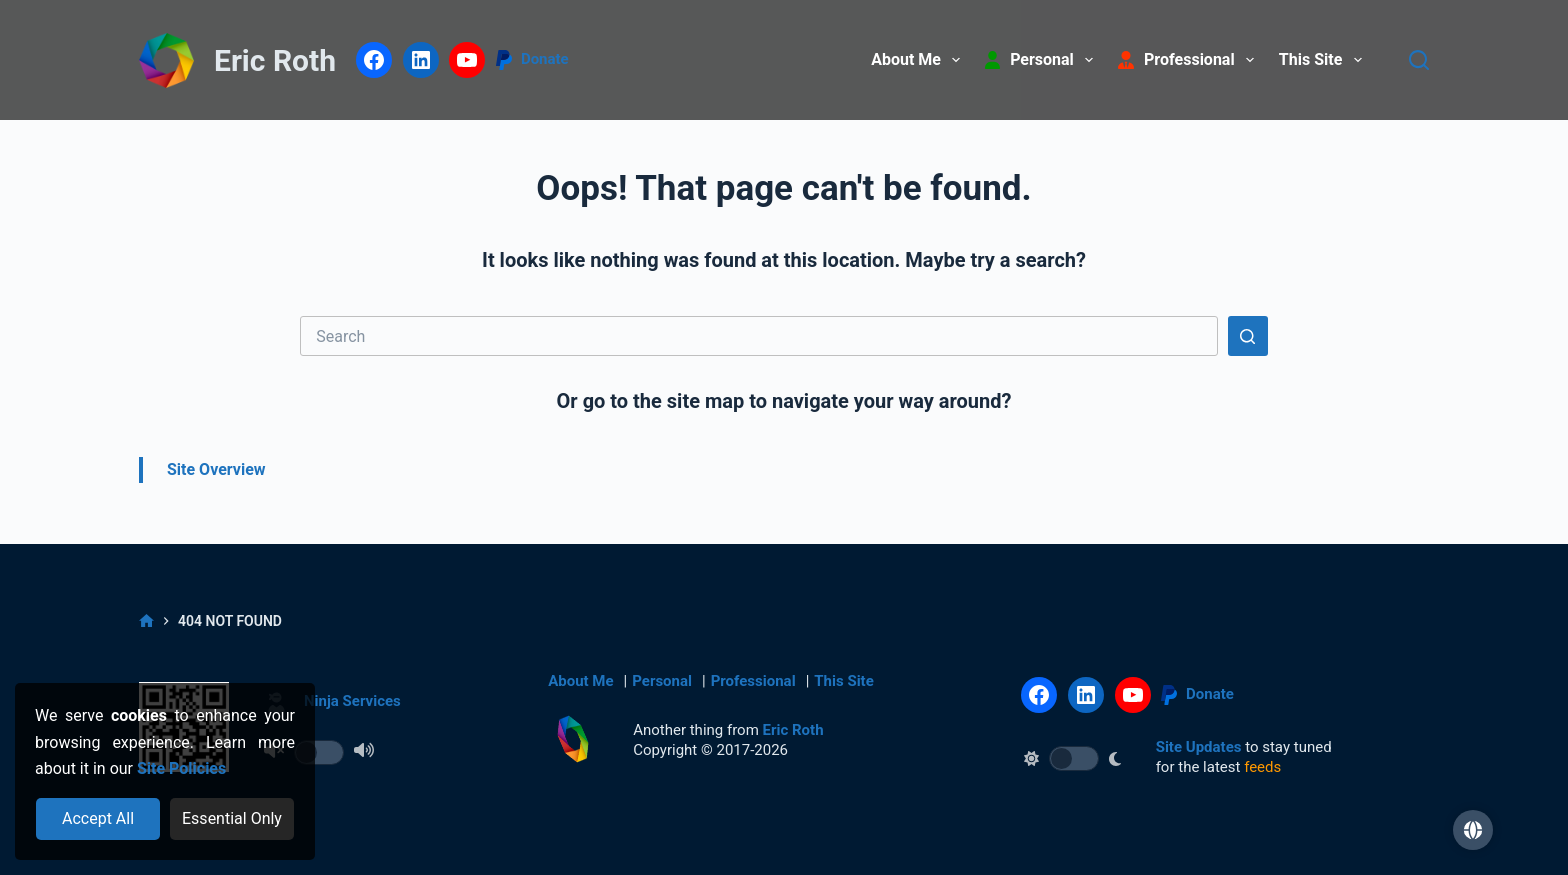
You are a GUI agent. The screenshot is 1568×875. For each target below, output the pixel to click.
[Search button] (1248, 336)
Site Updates (1199, 747)
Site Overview (216, 469)
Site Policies (181, 768)
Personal (662, 681)
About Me (919, 60)
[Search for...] (759, 336)
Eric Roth (275, 60)
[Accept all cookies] (98, 819)
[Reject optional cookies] (232, 819)
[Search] (1419, 60)
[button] (1473, 830)
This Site (1324, 60)
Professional (753, 681)
